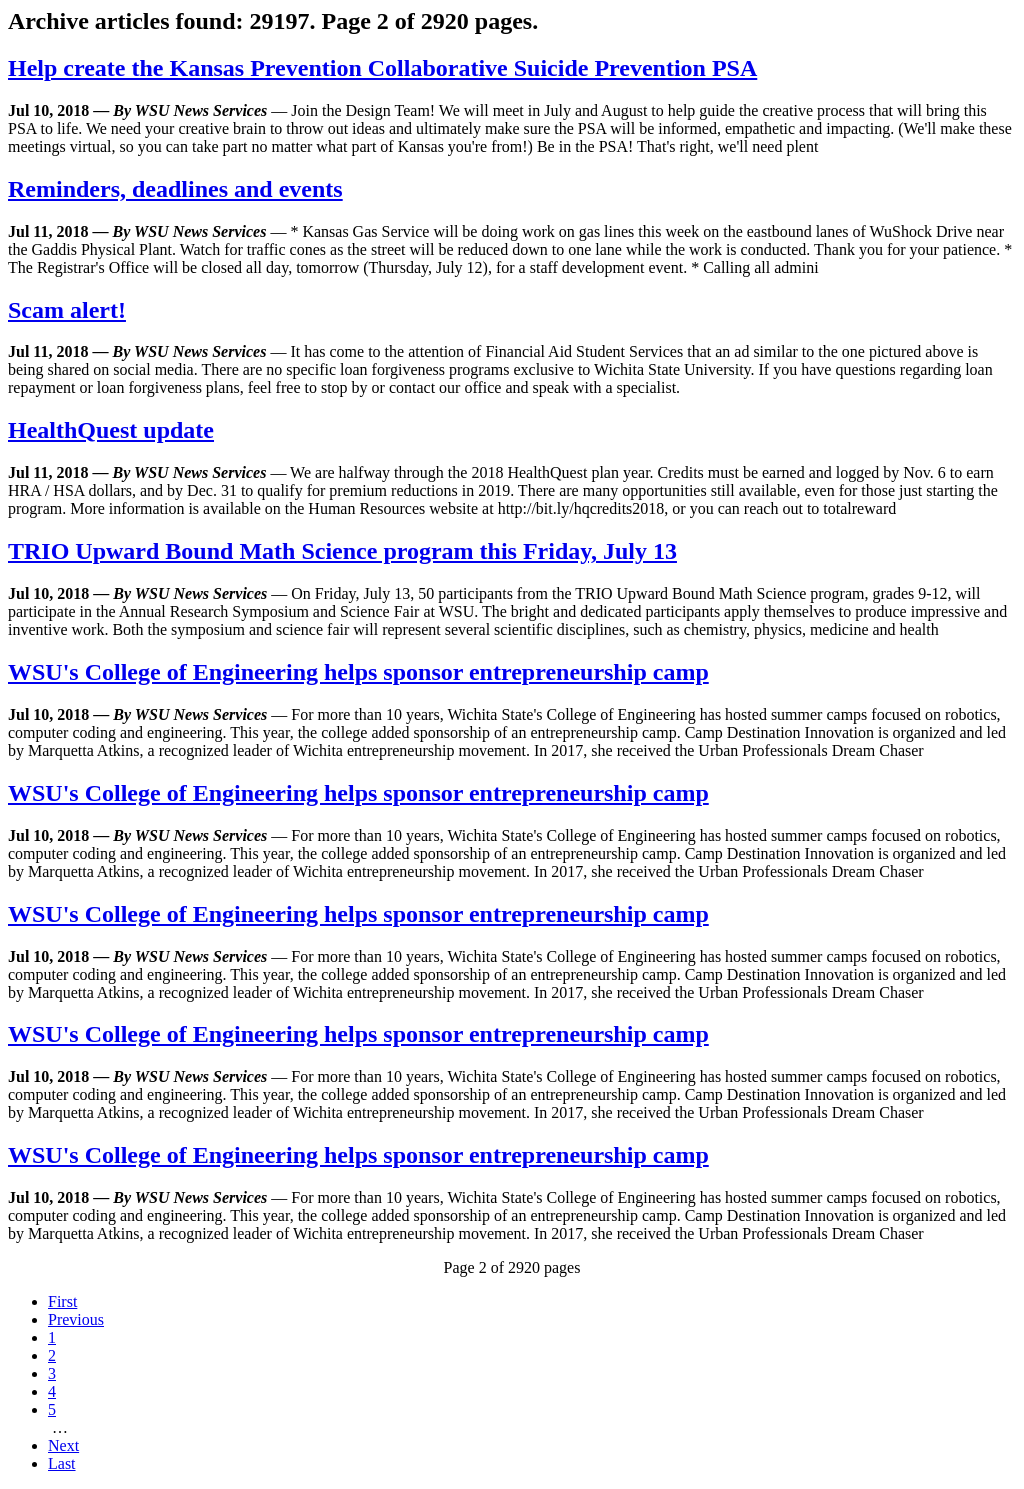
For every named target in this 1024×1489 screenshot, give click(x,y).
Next (63, 1445)
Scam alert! (67, 310)
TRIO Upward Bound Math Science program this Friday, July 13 (342, 551)
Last (62, 1463)
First (62, 1301)
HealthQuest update (111, 430)
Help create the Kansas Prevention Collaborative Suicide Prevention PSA (382, 68)
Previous (76, 1319)
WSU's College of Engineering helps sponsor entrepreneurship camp (358, 672)
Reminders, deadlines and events (175, 189)
